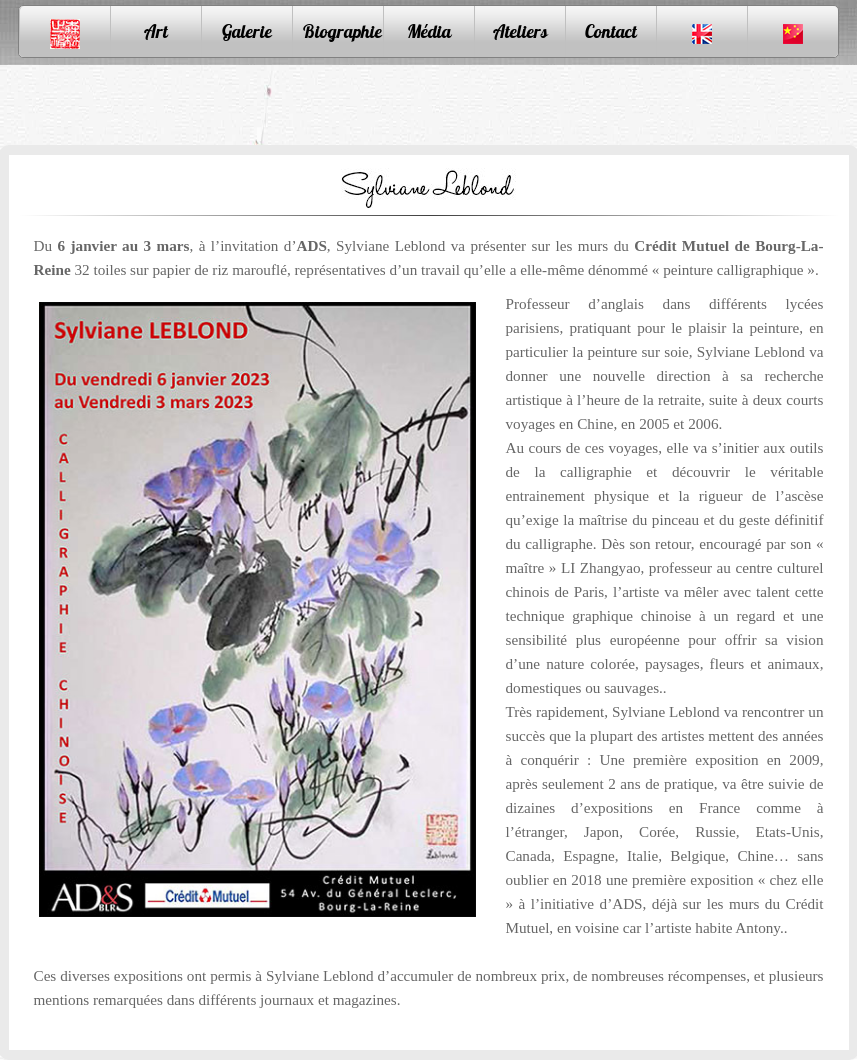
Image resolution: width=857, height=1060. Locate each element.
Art (156, 31)
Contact (611, 31)
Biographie (342, 31)
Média (429, 31)
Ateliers (520, 31)
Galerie (247, 31)
